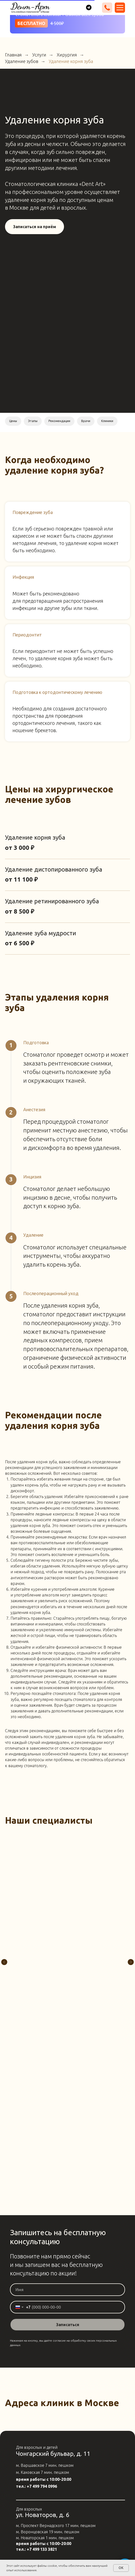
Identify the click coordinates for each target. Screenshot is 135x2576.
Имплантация (14, 2510)
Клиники (107, 421)
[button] (39, 23)
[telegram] (32, 2323)
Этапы (33, 421)
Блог (75, 2524)
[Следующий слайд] (131, 1902)
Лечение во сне (16, 2531)
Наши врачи (80, 2510)
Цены (13, 421)
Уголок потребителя (20, 2476)
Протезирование (17, 2517)
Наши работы (82, 2517)
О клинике (80, 2496)
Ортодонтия (14, 2524)
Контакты (79, 2531)
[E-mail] (14, 2323)
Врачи (85, 421)
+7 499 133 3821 (42, 2308)
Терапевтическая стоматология (27, 2496)
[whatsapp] (23, 2323)
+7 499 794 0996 (42, 2245)
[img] (89, 7)
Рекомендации (59, 421)
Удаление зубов (21, 61)
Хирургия (67, 54)
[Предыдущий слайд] (4, 1902)
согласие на (61, 2099)
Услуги (39, 54)
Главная (13, 54)
